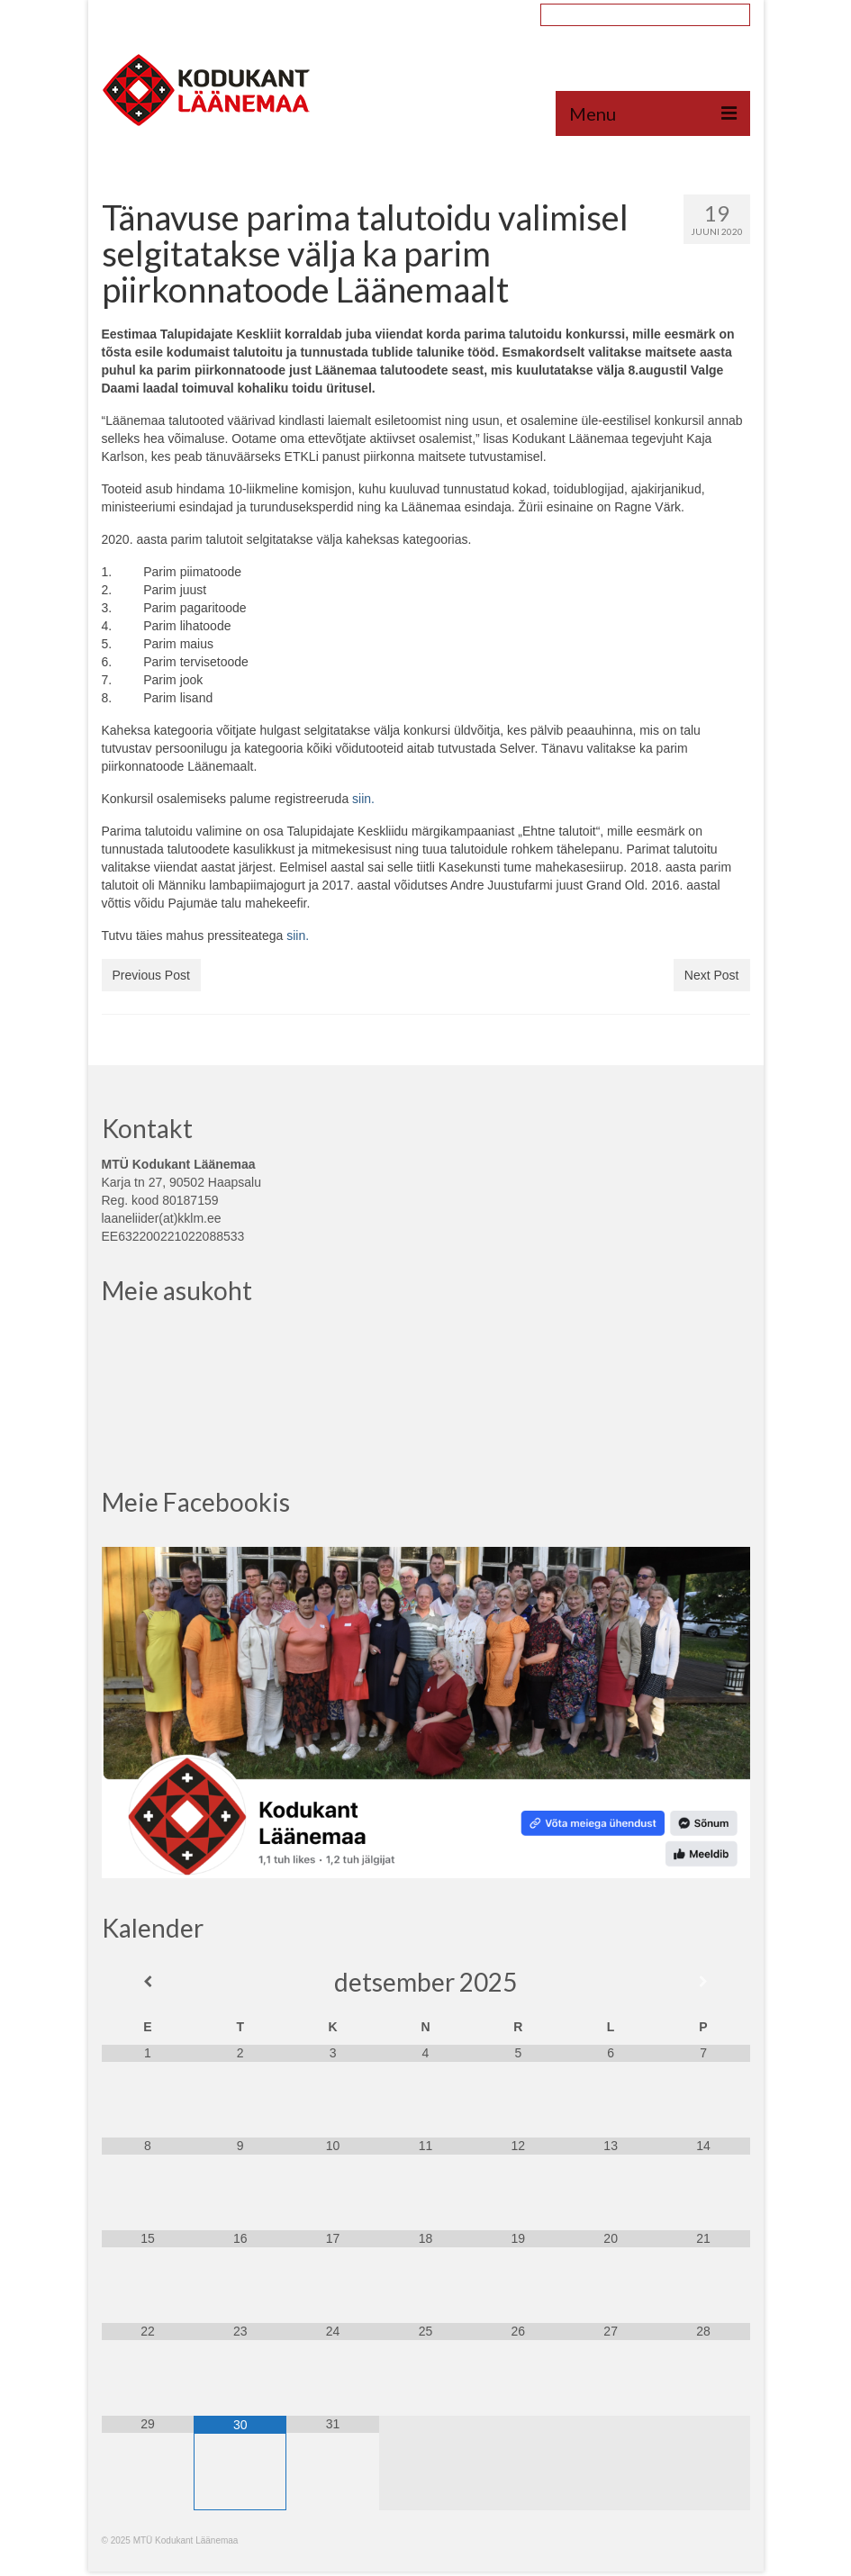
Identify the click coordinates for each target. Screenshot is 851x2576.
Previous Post (151, 975)
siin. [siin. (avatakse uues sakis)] (297, 935)
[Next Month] (703, 1982)
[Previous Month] (148, 1982)
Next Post (711, 975)
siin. (363, 798)
